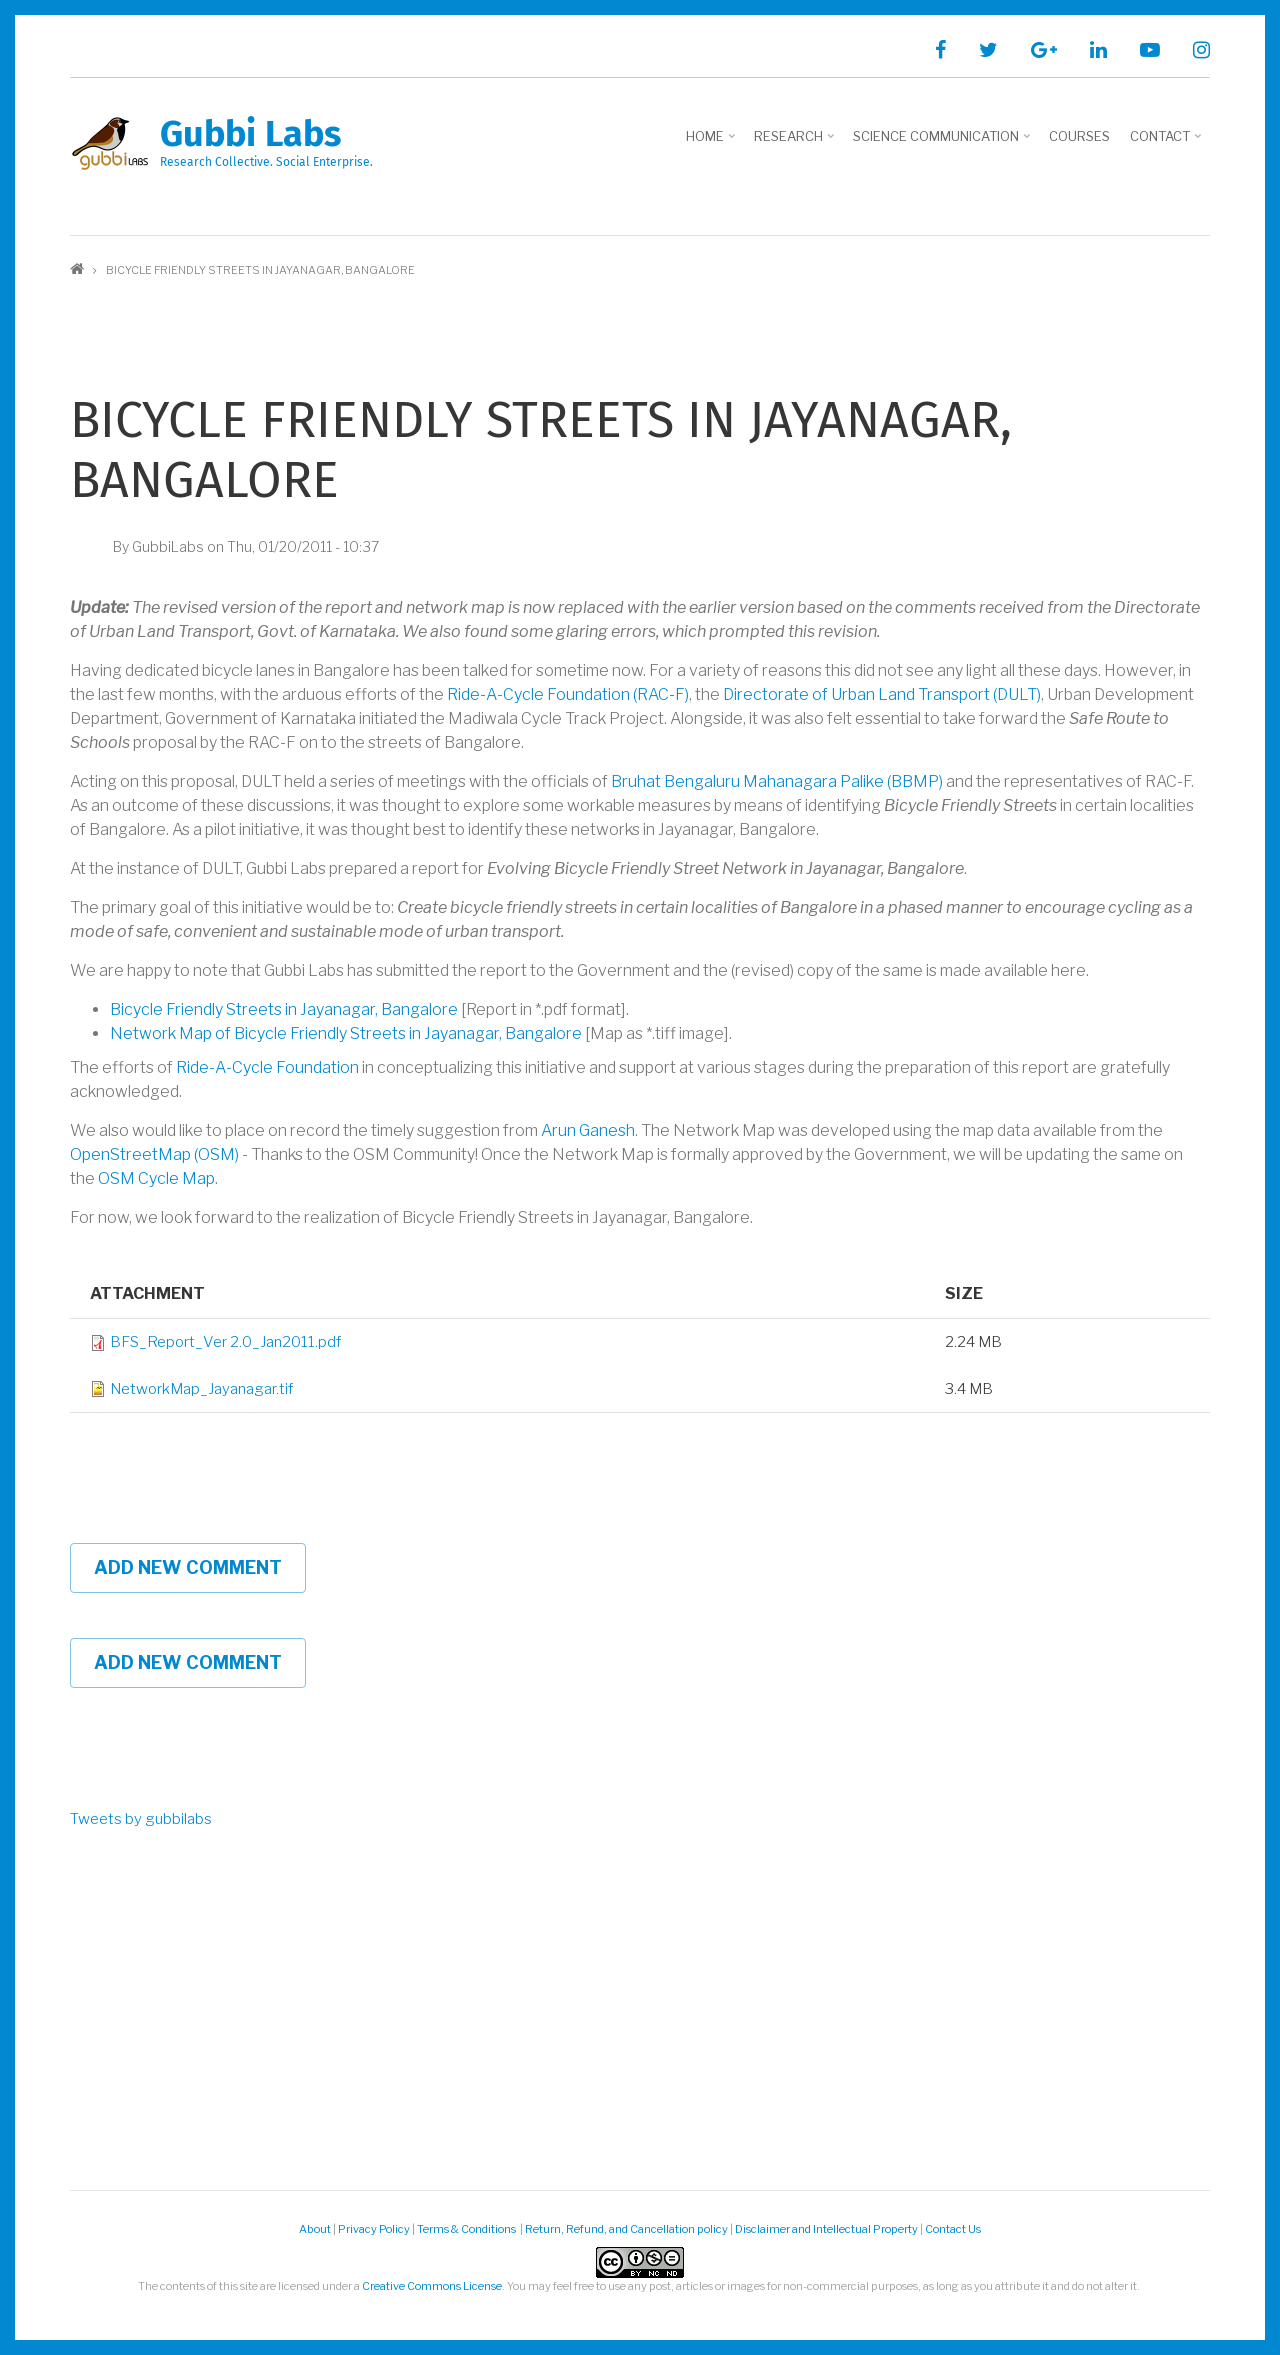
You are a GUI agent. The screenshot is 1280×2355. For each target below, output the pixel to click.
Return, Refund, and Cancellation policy (626, 2229)
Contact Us (953, 2229)
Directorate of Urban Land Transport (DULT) (882, 694)
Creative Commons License (432, 2286)
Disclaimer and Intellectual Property (826, 2229)
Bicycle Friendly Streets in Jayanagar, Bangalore (284, 1009)
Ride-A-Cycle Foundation (267, 1067)
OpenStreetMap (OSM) (154, 1154)
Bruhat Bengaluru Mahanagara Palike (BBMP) (777, 781)
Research (796, 143)
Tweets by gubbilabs (141, 1819)
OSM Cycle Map (156, 1178)
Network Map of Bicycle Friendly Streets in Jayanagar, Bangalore (346, 1033)
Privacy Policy (374, 2229)
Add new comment (188, 1567)
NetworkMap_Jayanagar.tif (201, 1389)
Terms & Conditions (467, 2229)
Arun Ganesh (588, 1130)
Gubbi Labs (250, 134)
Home (712, 143)
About (315, 2229)
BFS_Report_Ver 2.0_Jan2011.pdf (225, 1342)
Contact (1167, 143)
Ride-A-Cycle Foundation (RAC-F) (568, 694)
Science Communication (943, 143)
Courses (1079, 136)
